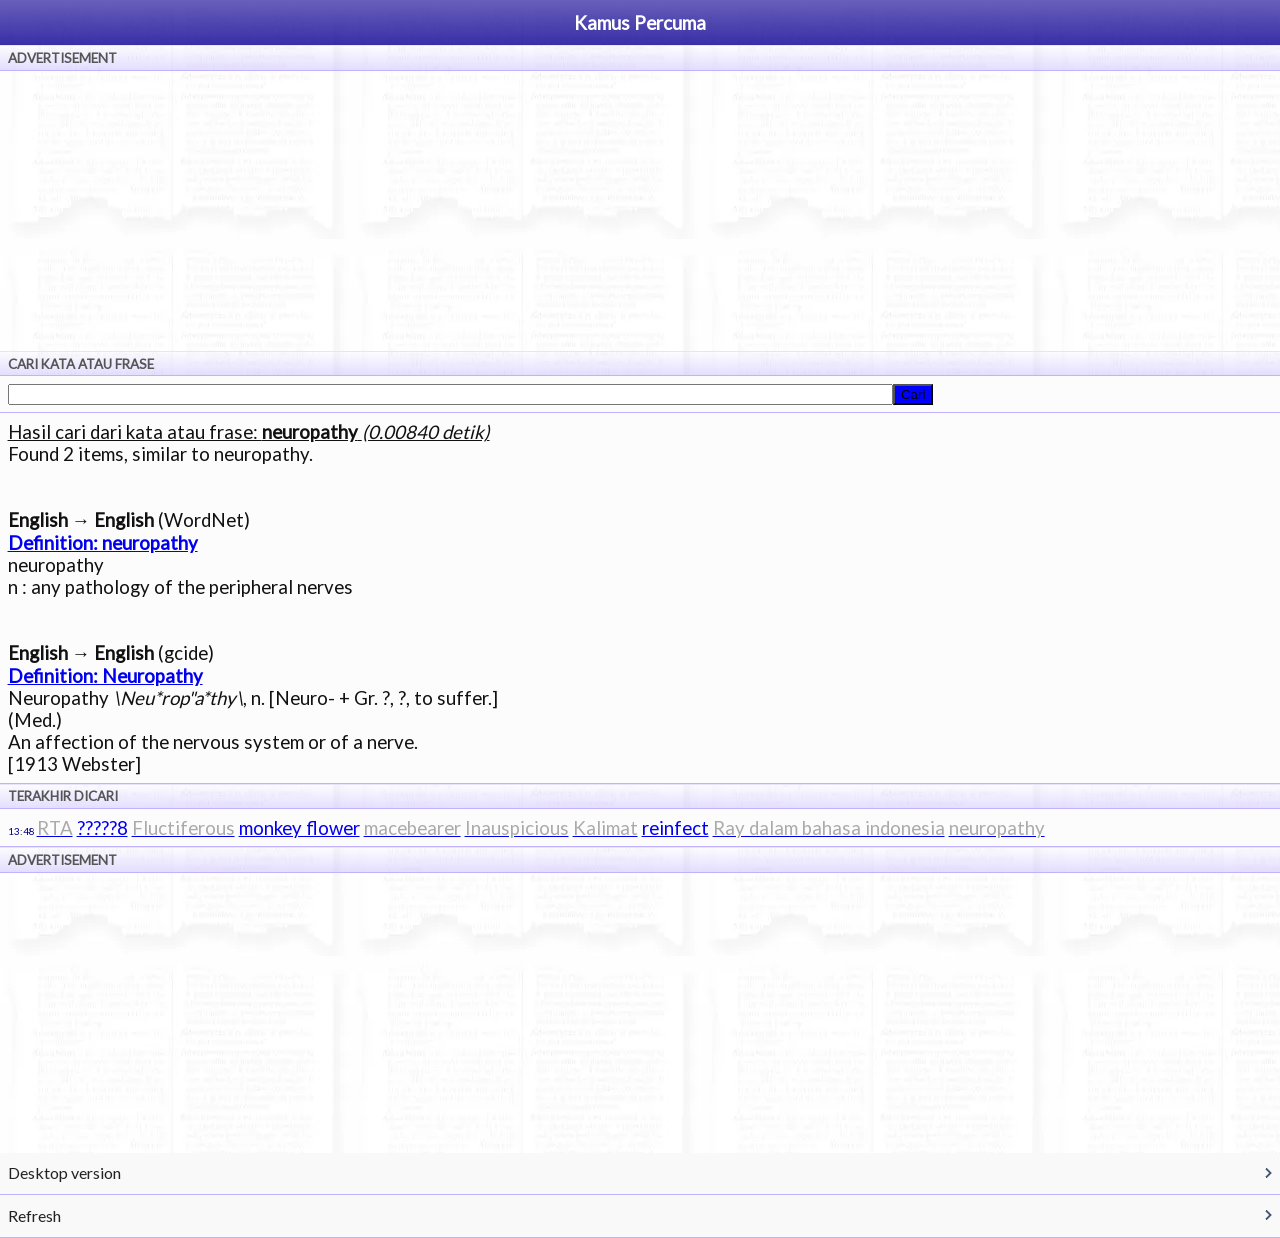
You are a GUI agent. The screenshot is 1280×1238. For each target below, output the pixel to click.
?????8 (102, 828)
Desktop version (64, 1172)
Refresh (34, 1215)
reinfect (675, 828)
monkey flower (299, 828)
